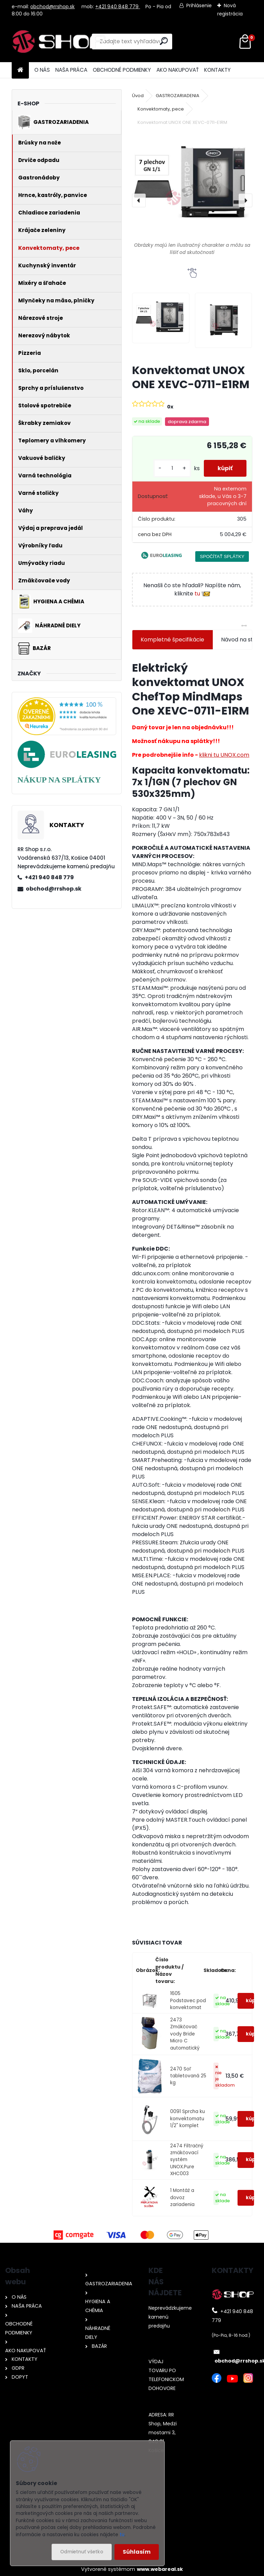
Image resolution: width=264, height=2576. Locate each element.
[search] (164, 41)
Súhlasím (137, 2552)
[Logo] (59, 41)
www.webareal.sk (160, 2569)
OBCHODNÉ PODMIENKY (122, 69)
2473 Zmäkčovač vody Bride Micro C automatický (185, 2034)
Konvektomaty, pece (161, 109)
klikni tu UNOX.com (224, 755)
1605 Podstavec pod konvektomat (188, 2000)
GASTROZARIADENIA (177, 95)
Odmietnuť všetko (81, 2552)
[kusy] (172, 468)
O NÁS (42, 69)
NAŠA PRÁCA (71, 69)
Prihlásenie (199, 5)
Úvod (138, 95)
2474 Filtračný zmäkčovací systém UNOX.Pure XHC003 (187, 2160)
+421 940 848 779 (117, 6)
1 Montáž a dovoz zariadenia (182, 2197)
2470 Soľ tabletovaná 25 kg (188, 2076)
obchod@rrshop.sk (52, 6)
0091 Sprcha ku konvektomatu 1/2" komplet (187, 2118)
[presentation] (139, 200)
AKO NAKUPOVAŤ (177, 69)
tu (202, 593)
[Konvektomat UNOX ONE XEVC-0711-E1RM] (192, 194)
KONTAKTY (217, 69)
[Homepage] (20, 70)
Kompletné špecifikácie (172, 639)
